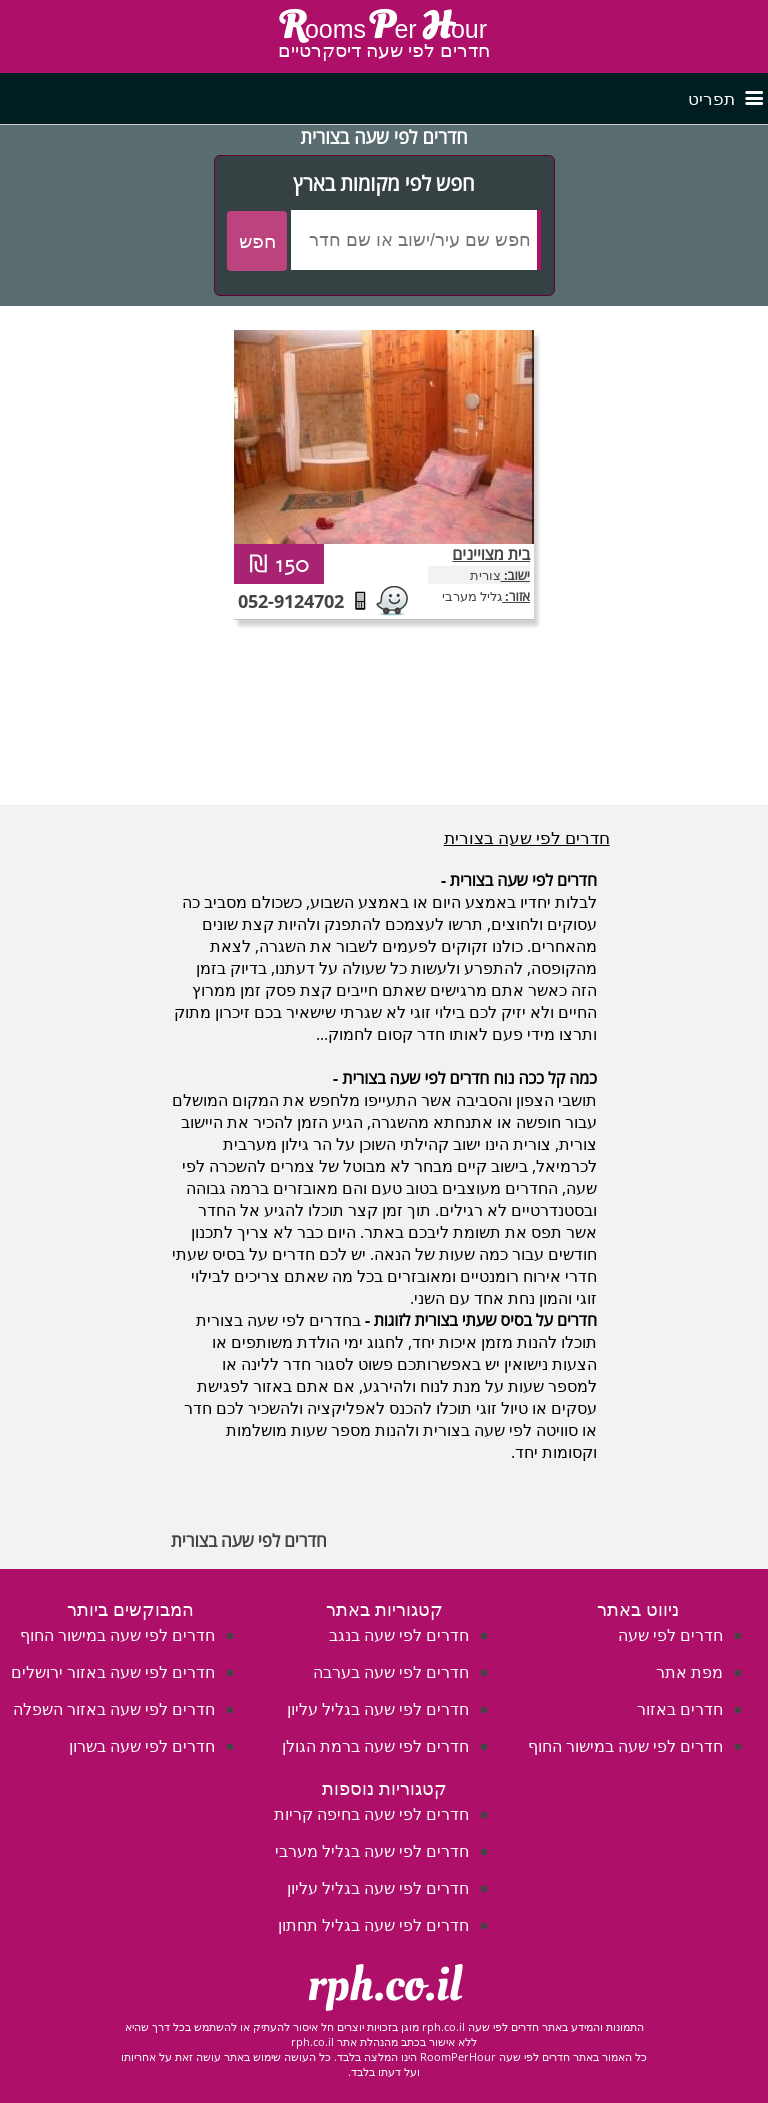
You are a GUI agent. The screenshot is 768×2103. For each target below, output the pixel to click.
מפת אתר (689, 1672)
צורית (485, 575)
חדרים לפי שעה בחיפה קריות (371, 1814)
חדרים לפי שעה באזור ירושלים (113, 1672)
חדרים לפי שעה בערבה (391, 1672)
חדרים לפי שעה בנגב (399, 1635)
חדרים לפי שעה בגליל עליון (378, 1709)
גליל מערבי (472, 596)
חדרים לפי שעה (670, 1635)
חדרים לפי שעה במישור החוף (625, 1746)
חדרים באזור (680, 1709)
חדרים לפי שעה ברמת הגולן (375, 1746)
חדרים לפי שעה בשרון (142, 1746)
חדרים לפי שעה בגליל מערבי (372, 1851)
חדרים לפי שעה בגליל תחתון (373, 1925)
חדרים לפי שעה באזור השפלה (114, 1709)
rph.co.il (384, 1985)
